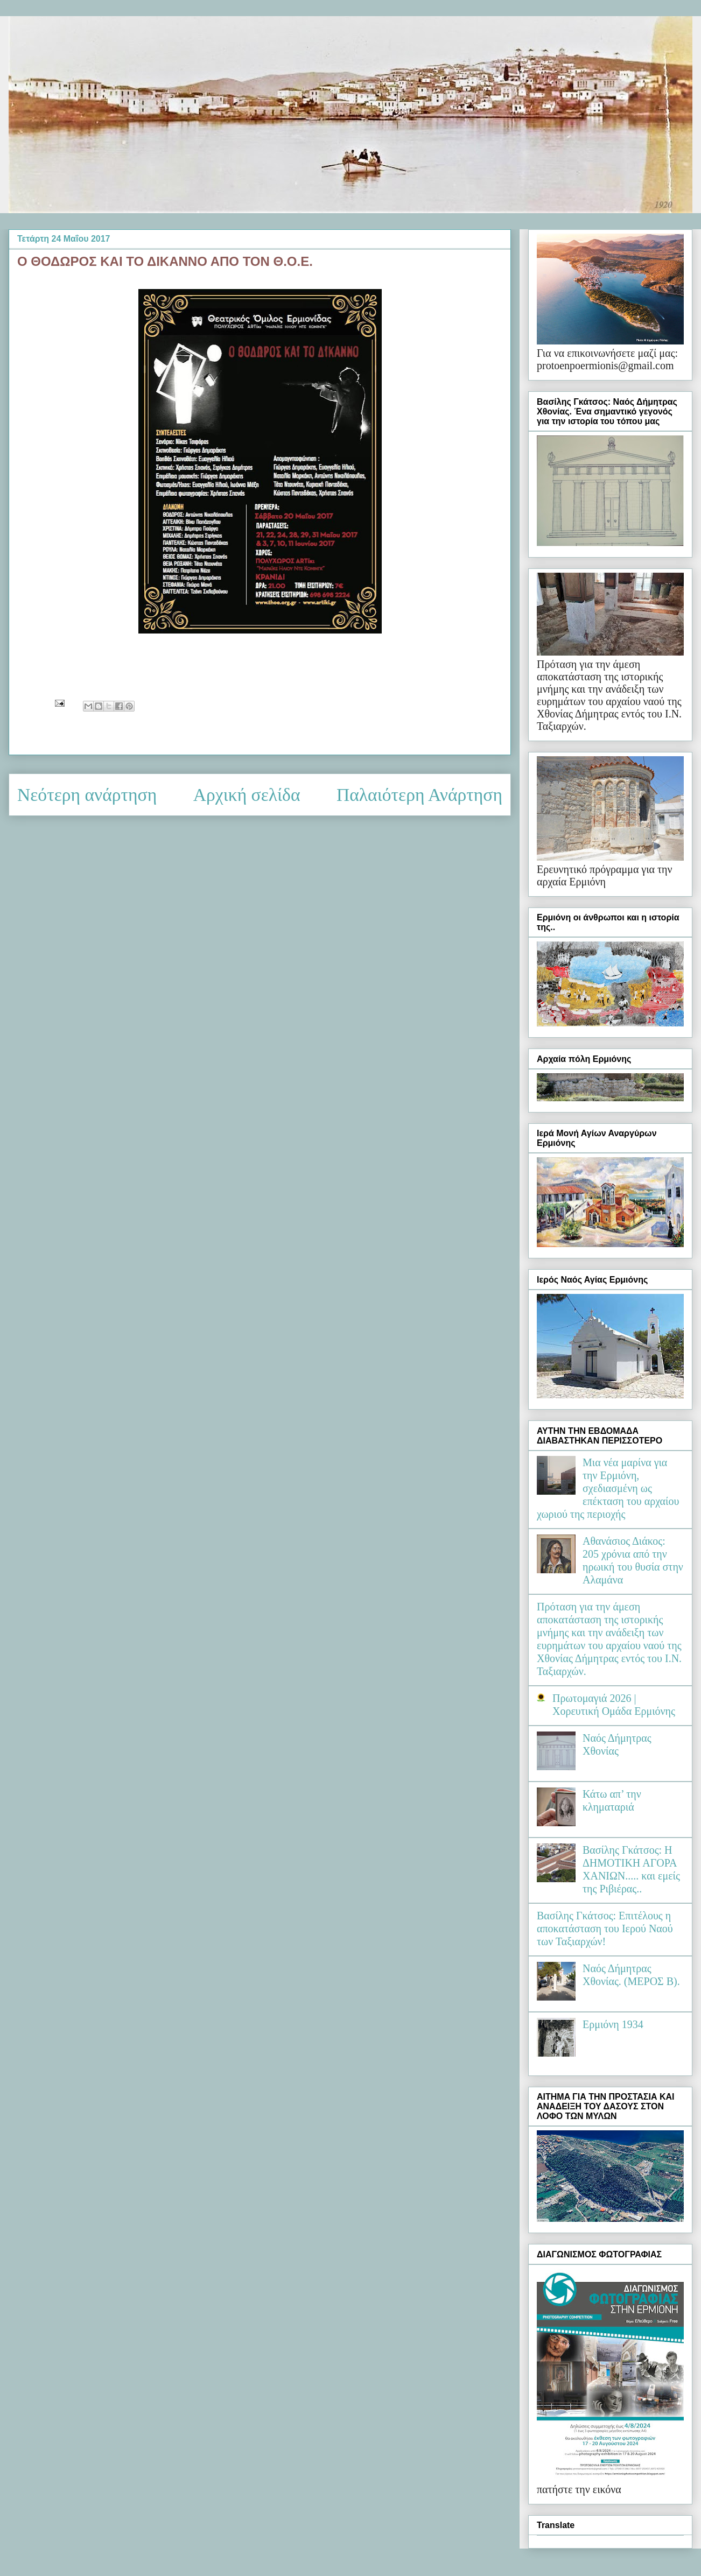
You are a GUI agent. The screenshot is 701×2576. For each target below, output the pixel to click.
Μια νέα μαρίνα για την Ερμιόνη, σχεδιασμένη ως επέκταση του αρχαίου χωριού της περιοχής (608, 1488)
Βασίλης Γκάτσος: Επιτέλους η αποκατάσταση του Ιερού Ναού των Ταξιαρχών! (605, 1928)
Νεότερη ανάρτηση (87, 795)
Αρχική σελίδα (246, 795)
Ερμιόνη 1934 (613, 2024)
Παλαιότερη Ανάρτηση (419, 795)
